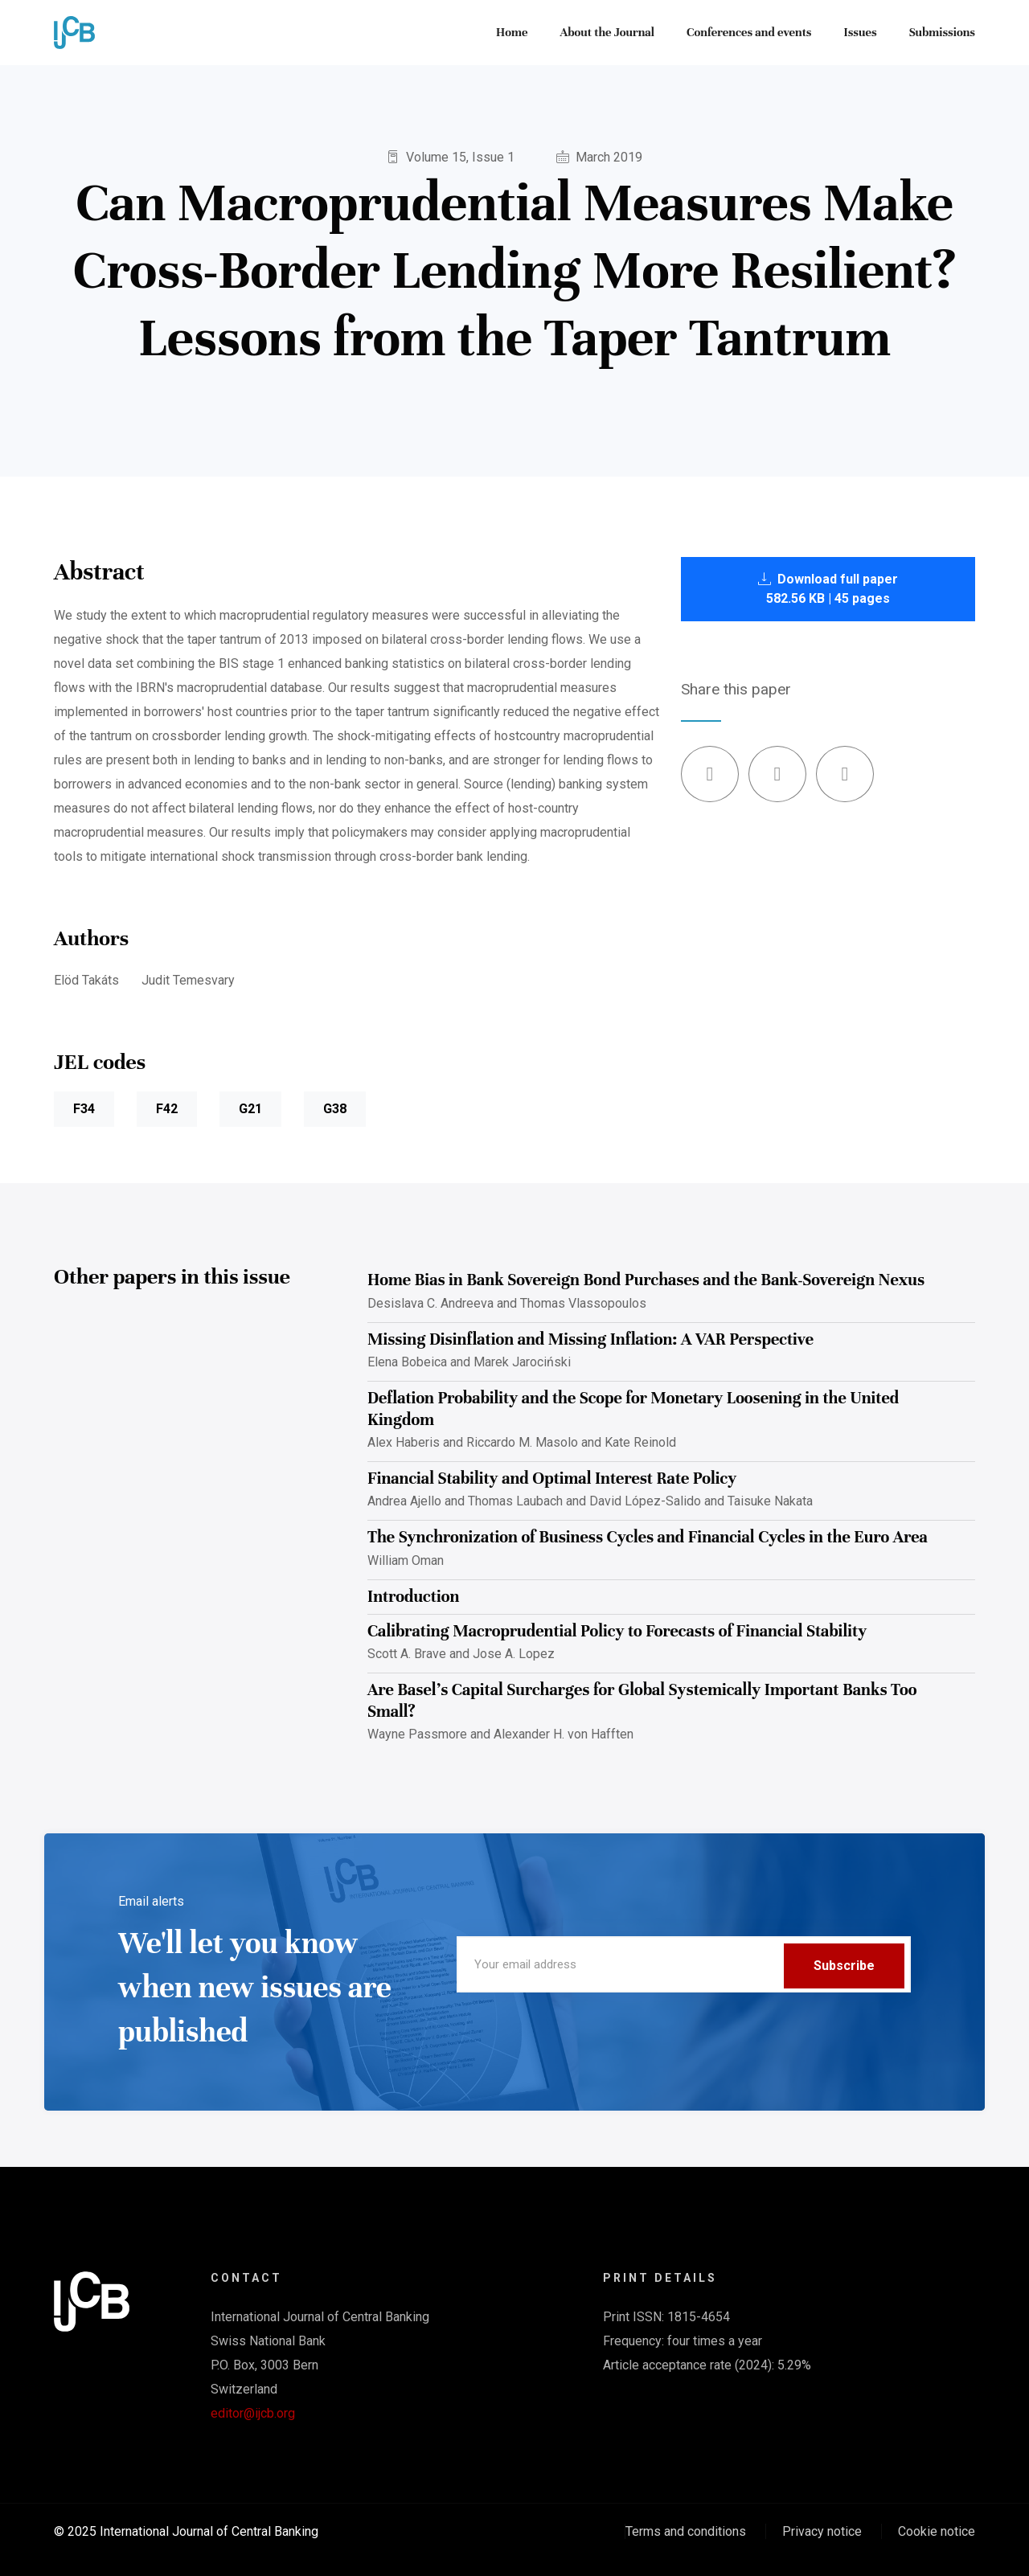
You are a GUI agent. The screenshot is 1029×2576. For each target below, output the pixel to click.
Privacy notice (822, 2531)
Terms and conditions (685, 2531)
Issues (860, 32)
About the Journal (607, 32)
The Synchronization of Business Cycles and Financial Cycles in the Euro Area (647, 1537)
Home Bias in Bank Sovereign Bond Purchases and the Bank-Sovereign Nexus (645, 1280)
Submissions (942, 32)
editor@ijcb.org (253, 2413)
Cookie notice (936, 2531)
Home (511, 32)
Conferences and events (749, 32)
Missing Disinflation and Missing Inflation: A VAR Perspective (590, 1339)
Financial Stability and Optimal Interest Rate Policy (551, 1478)
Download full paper (828, 588)
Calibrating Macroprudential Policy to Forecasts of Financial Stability (617, 1631)
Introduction (413, 1597)
